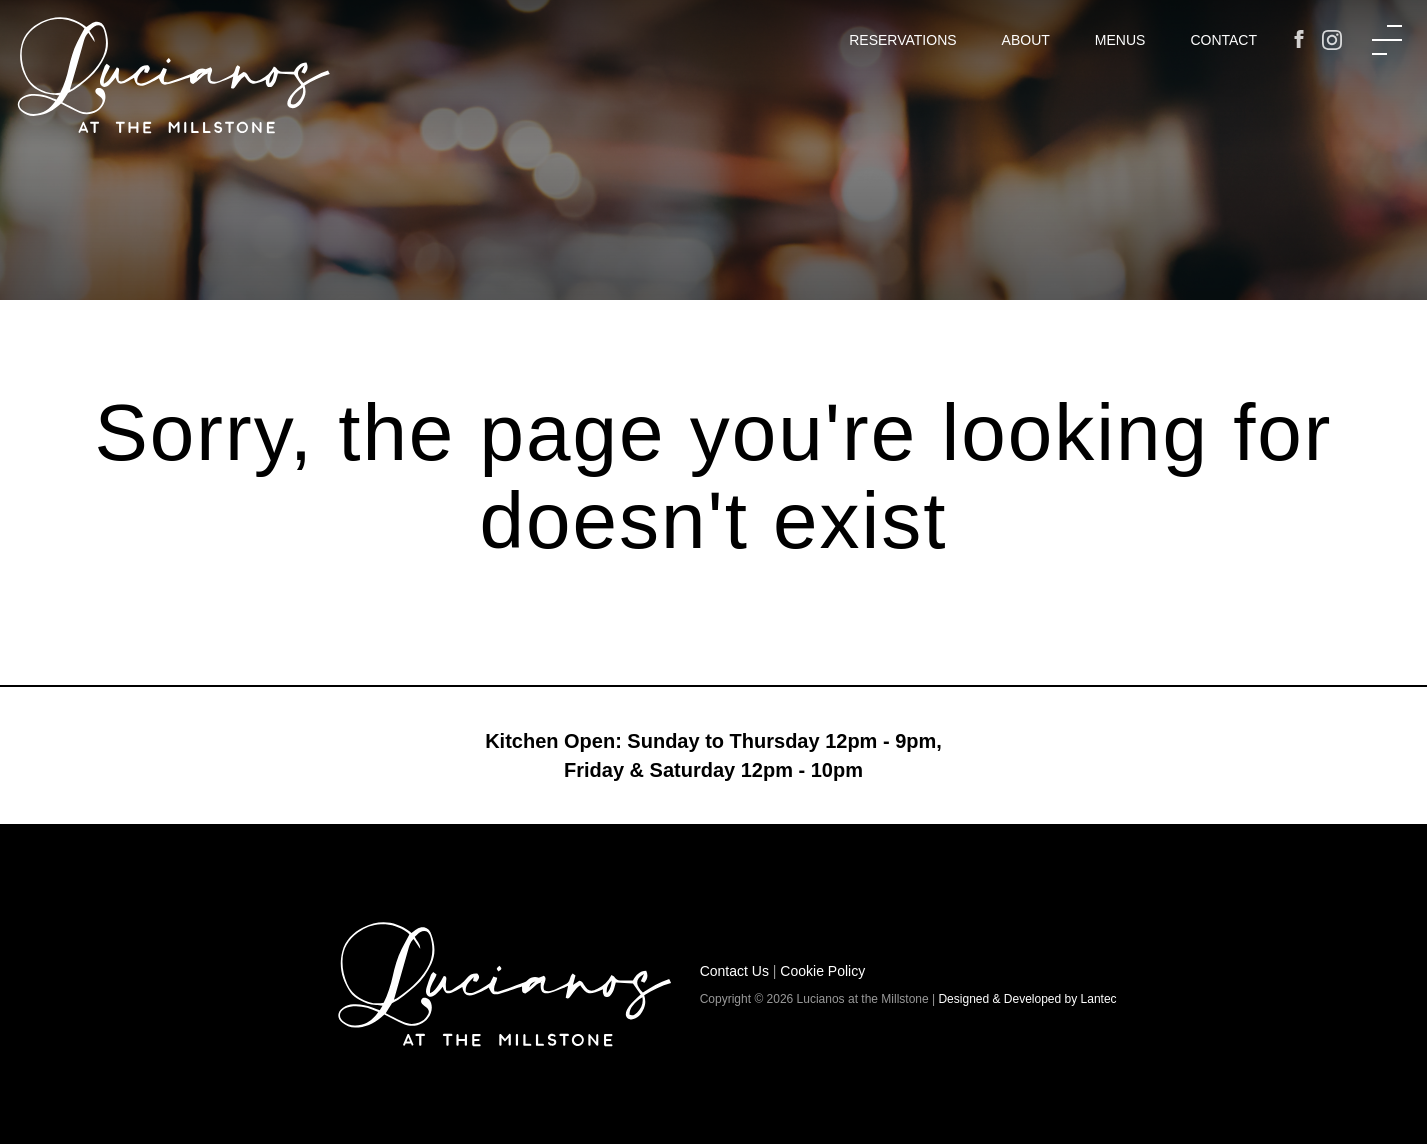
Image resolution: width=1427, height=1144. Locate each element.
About (1026, 40)
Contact (1223, 40)
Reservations (902, 40)
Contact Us (734, 971)
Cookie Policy (822, 971)
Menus (1120, 40)
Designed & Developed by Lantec (1027, 999)
